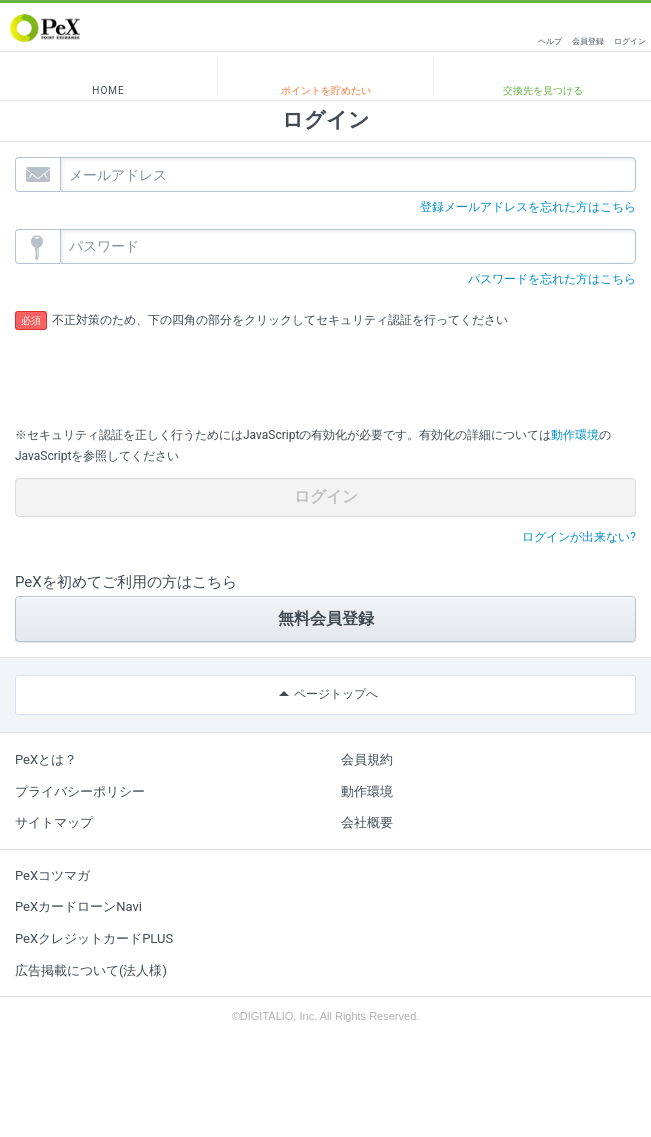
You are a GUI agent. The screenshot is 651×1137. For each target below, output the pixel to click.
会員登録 (588, 41)
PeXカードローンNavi (78, 906)
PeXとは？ (46, 759)
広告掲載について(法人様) (91, 970)
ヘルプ (550, 41)
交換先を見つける (543, 90)
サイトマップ (54, 822)
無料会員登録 (326, 618)
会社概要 (367, 822)
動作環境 (575, 435)
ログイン (630, 41)
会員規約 (367, 759)
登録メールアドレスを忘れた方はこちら (528, 207)
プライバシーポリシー (80, 791)
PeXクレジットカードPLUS (94, 938)
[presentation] (167, 371)
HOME (108, 90)
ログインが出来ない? (579, 537)
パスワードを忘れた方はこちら (552, 279)
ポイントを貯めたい (326, 90)
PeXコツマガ (52, 875)
